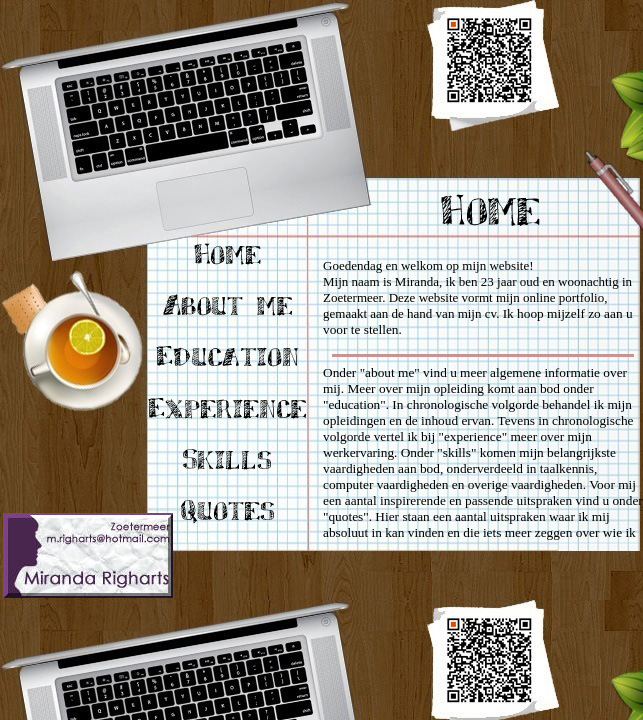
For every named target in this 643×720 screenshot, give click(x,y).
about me (389, 372)
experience (473, 436)
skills (457, 452)
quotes (345, 516)
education (354, 404)
